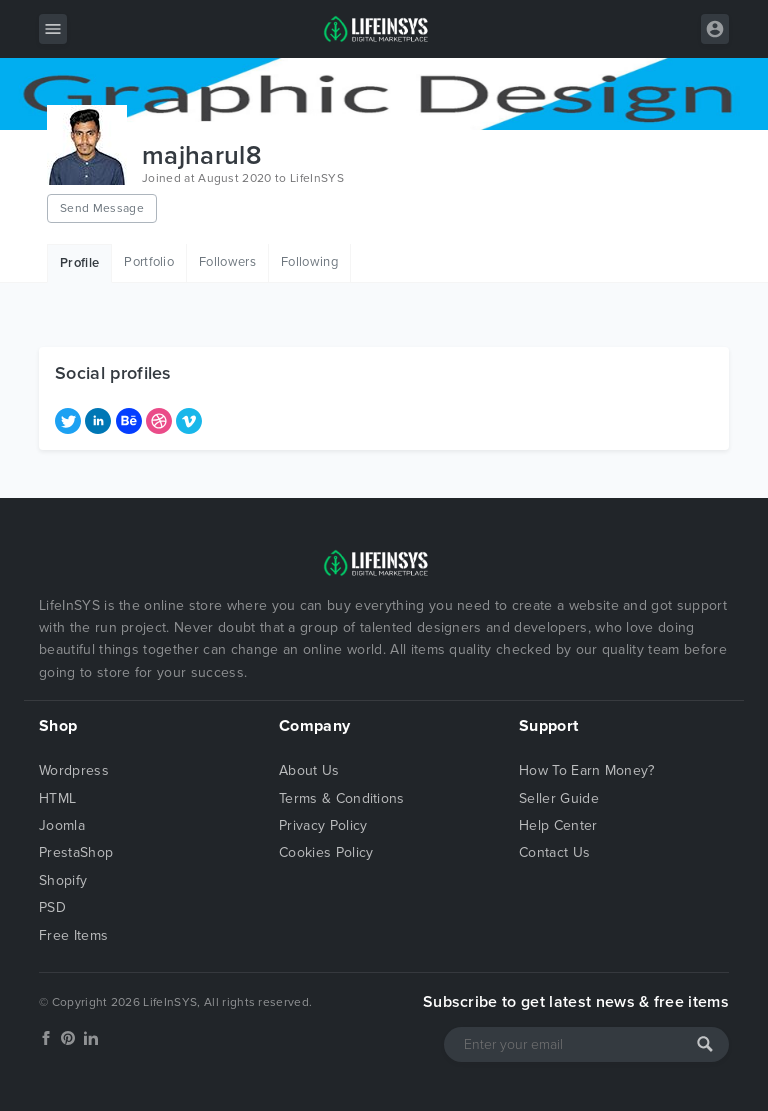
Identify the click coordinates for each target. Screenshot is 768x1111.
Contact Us (554, 852)
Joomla (62, 825)
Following (309, 262)
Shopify (63, 880)
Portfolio (149, 262)
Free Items (73, 935)
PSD (52, 907)
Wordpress (74, 770)
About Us (309, 770)
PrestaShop (76, 852)
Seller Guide (559, 798)
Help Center (558, 825)
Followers (227, 262)
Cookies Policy (326, 852)
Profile (79, 263)
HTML (57, 798)
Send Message (102, 208)
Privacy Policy (323, 825)
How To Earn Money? (587, 770)
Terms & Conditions (342, 798)
